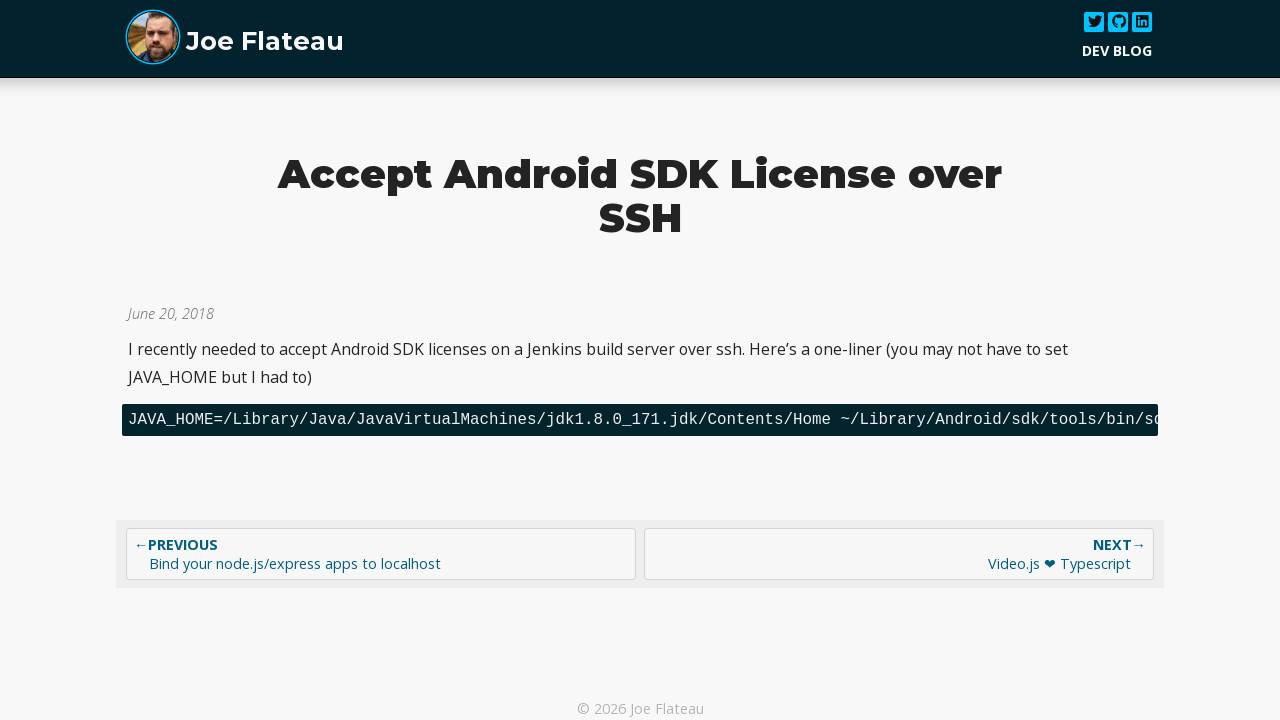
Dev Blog (1117, 50)
